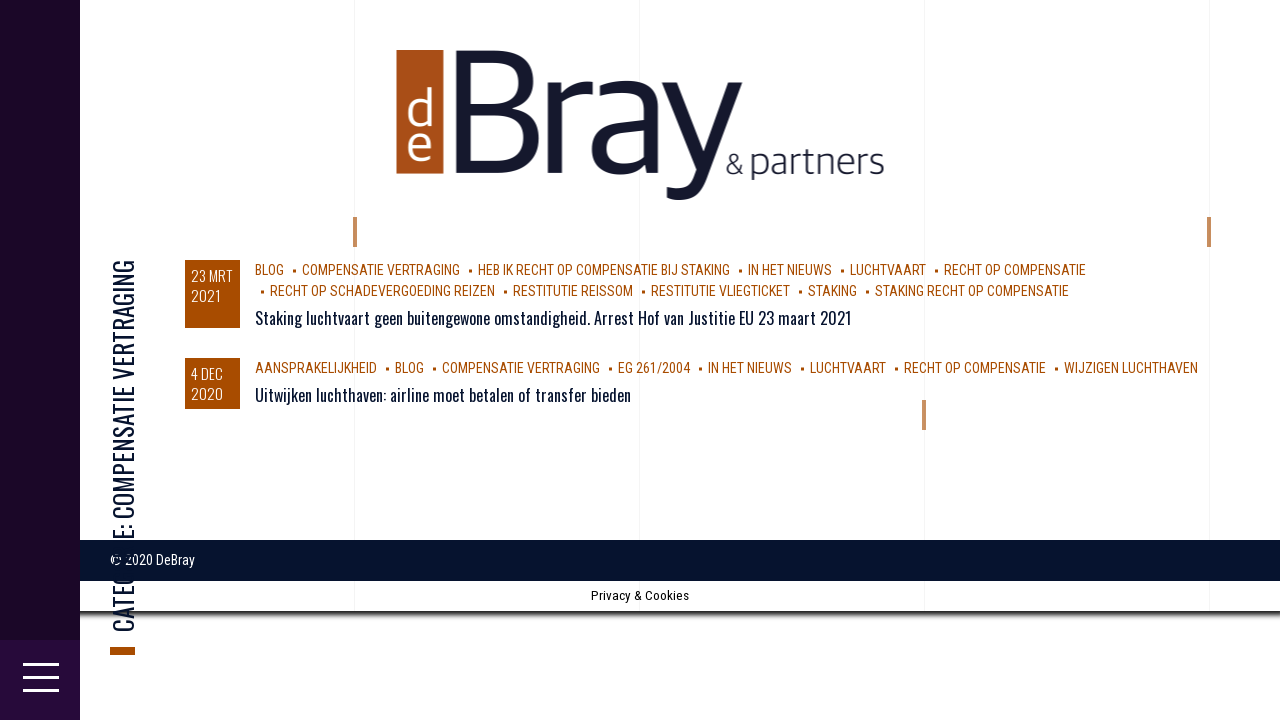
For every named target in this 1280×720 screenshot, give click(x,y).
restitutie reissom (573, 291)
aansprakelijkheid (316, 368)
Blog (269, 270)
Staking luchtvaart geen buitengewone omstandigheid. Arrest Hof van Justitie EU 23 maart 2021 (553, 318)
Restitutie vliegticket (720, 291)
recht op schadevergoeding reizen (382, 291)
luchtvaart (888, 270)
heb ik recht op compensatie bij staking (604, 270)
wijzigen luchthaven (1131, 368)
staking (832, 291)
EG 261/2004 (654, 368)
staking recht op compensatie (972, 291)
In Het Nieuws (790, 270)
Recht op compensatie (1015, 270)
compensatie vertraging (381, 270)
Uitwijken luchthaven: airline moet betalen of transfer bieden (443, 395)
